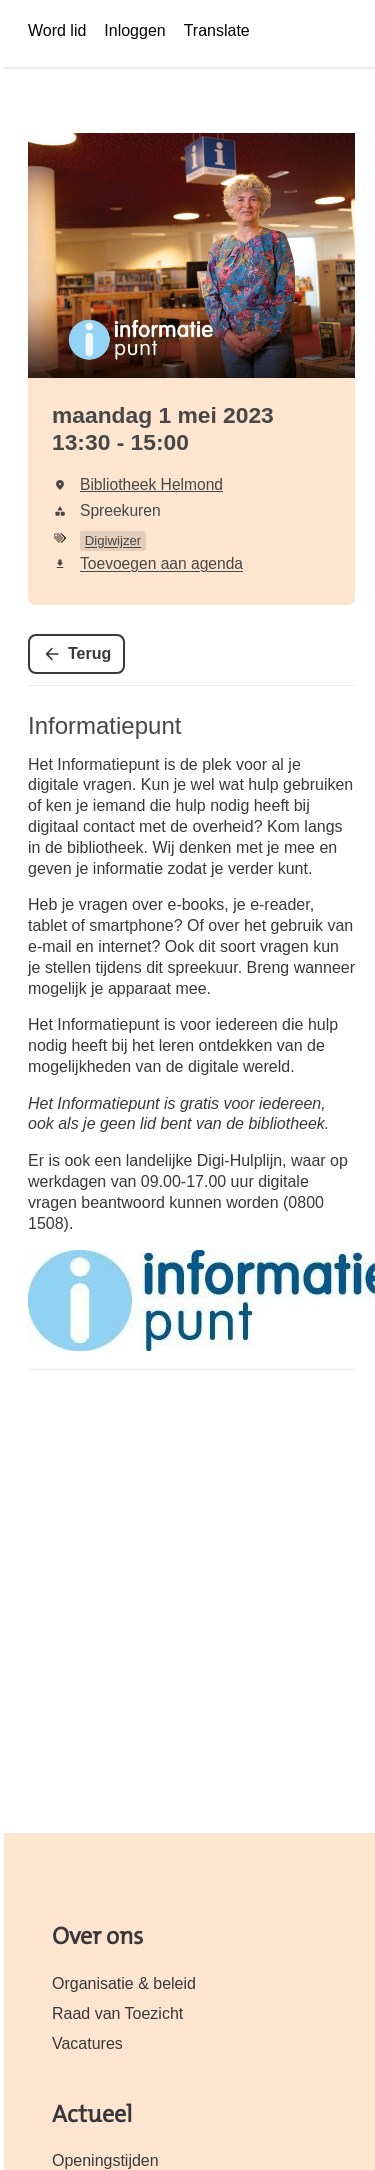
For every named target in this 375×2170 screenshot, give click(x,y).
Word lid (57, 30)
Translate (217, 30)
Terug (89, 653)
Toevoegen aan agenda (161, 563)
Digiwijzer (113, 540)
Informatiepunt (104, 725)
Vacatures (87, 2043)
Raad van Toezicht (117, 2013)
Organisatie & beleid (124, 1983)
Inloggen (134, 30)
